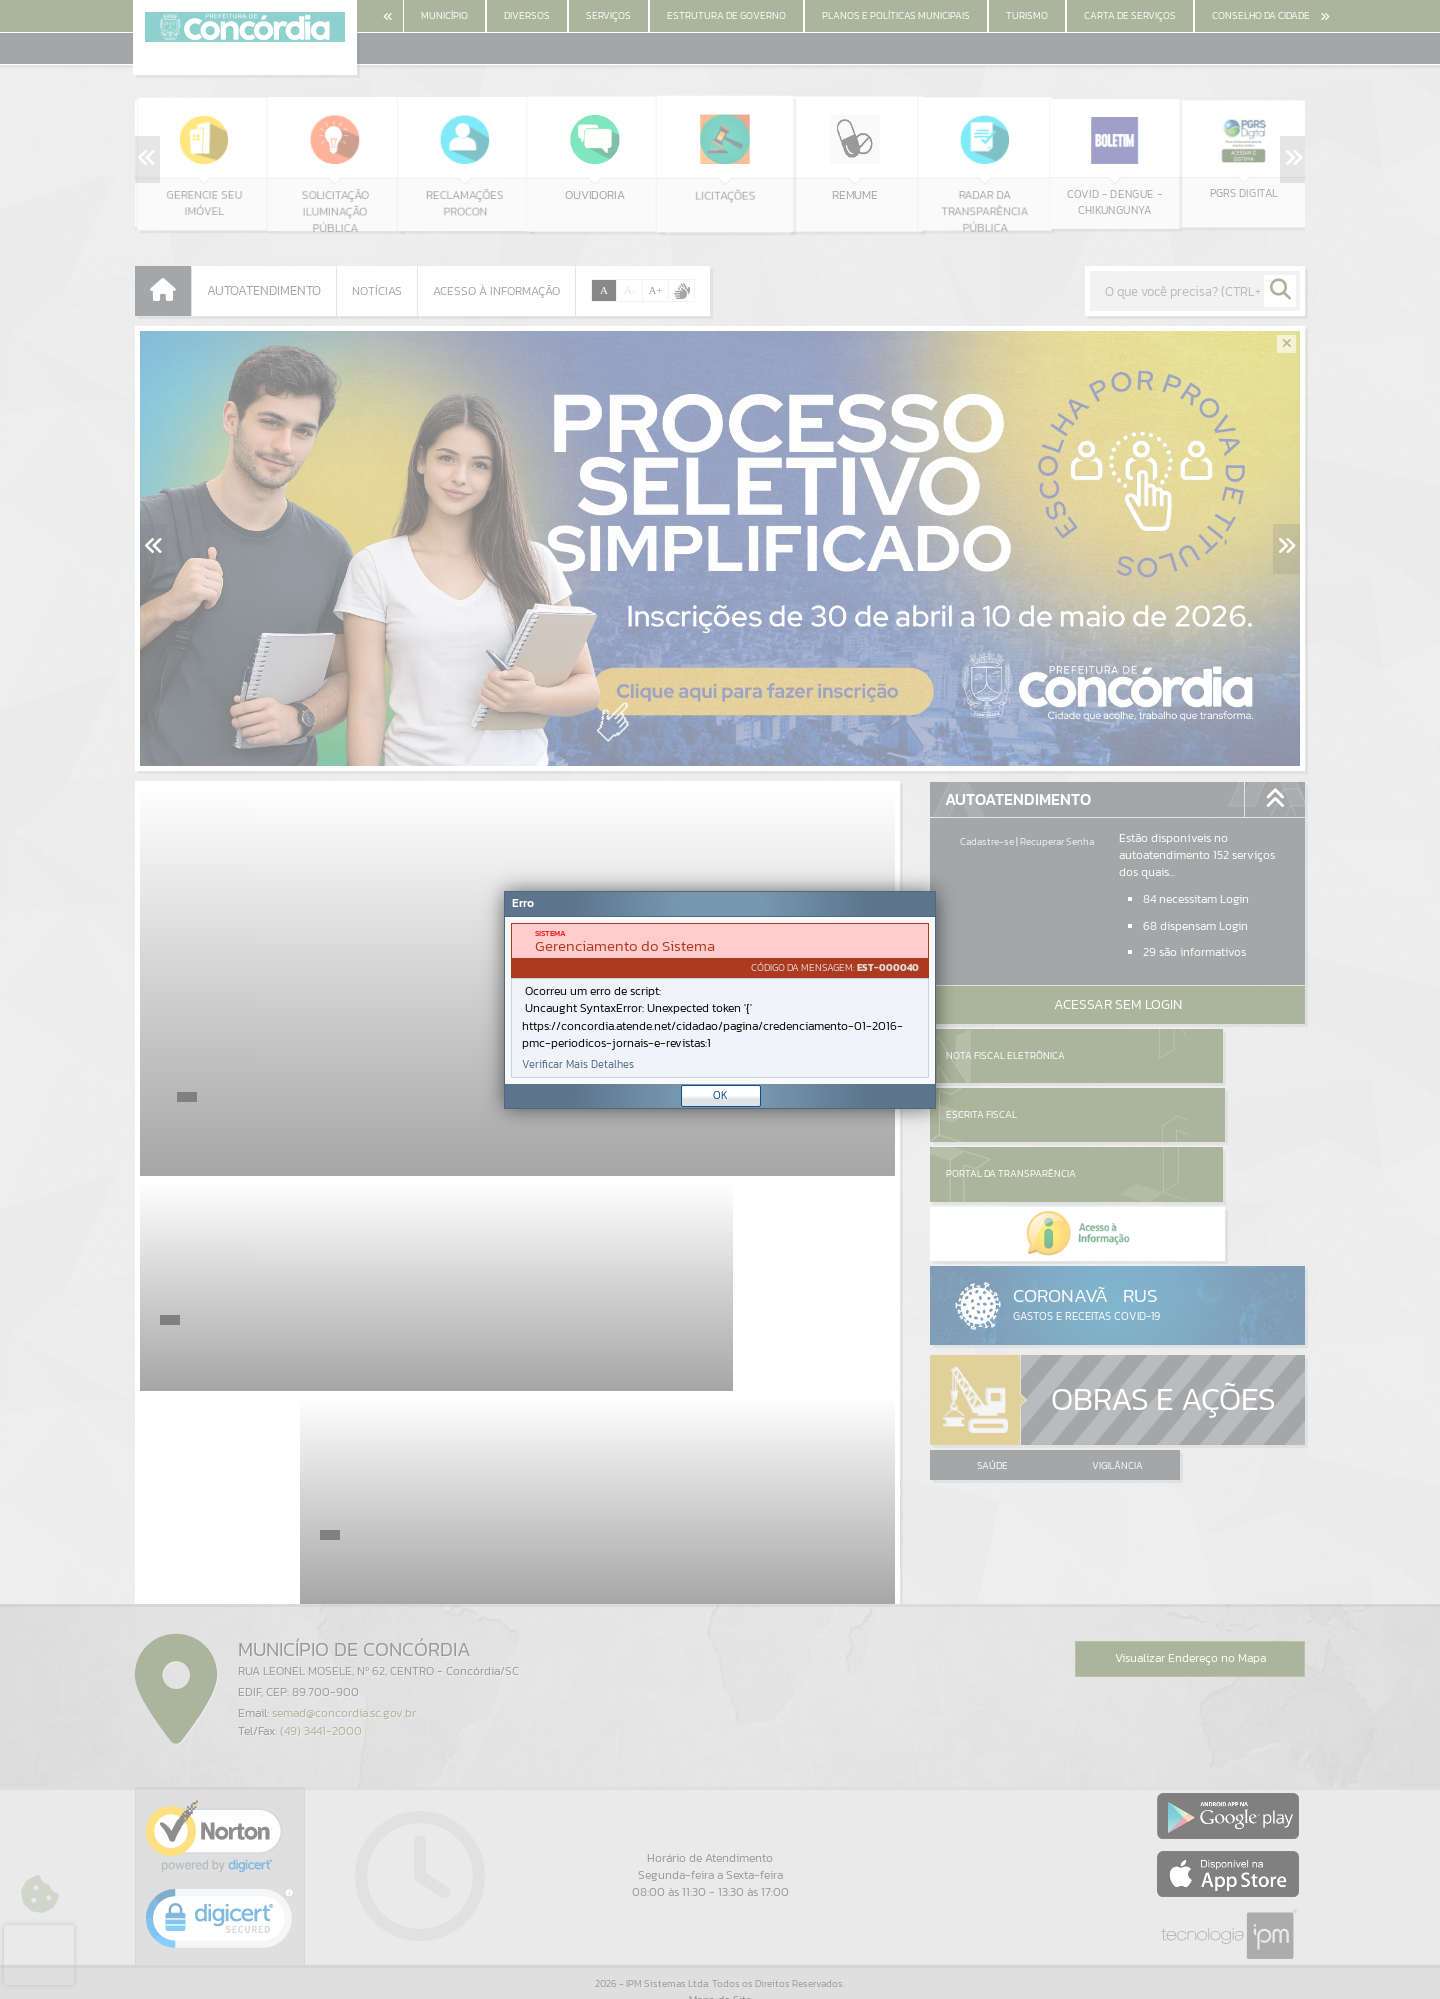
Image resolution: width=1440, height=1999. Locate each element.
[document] (720, 1000)
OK (720, 1095)
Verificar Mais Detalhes (578, 1064)
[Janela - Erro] (720, 1000)
